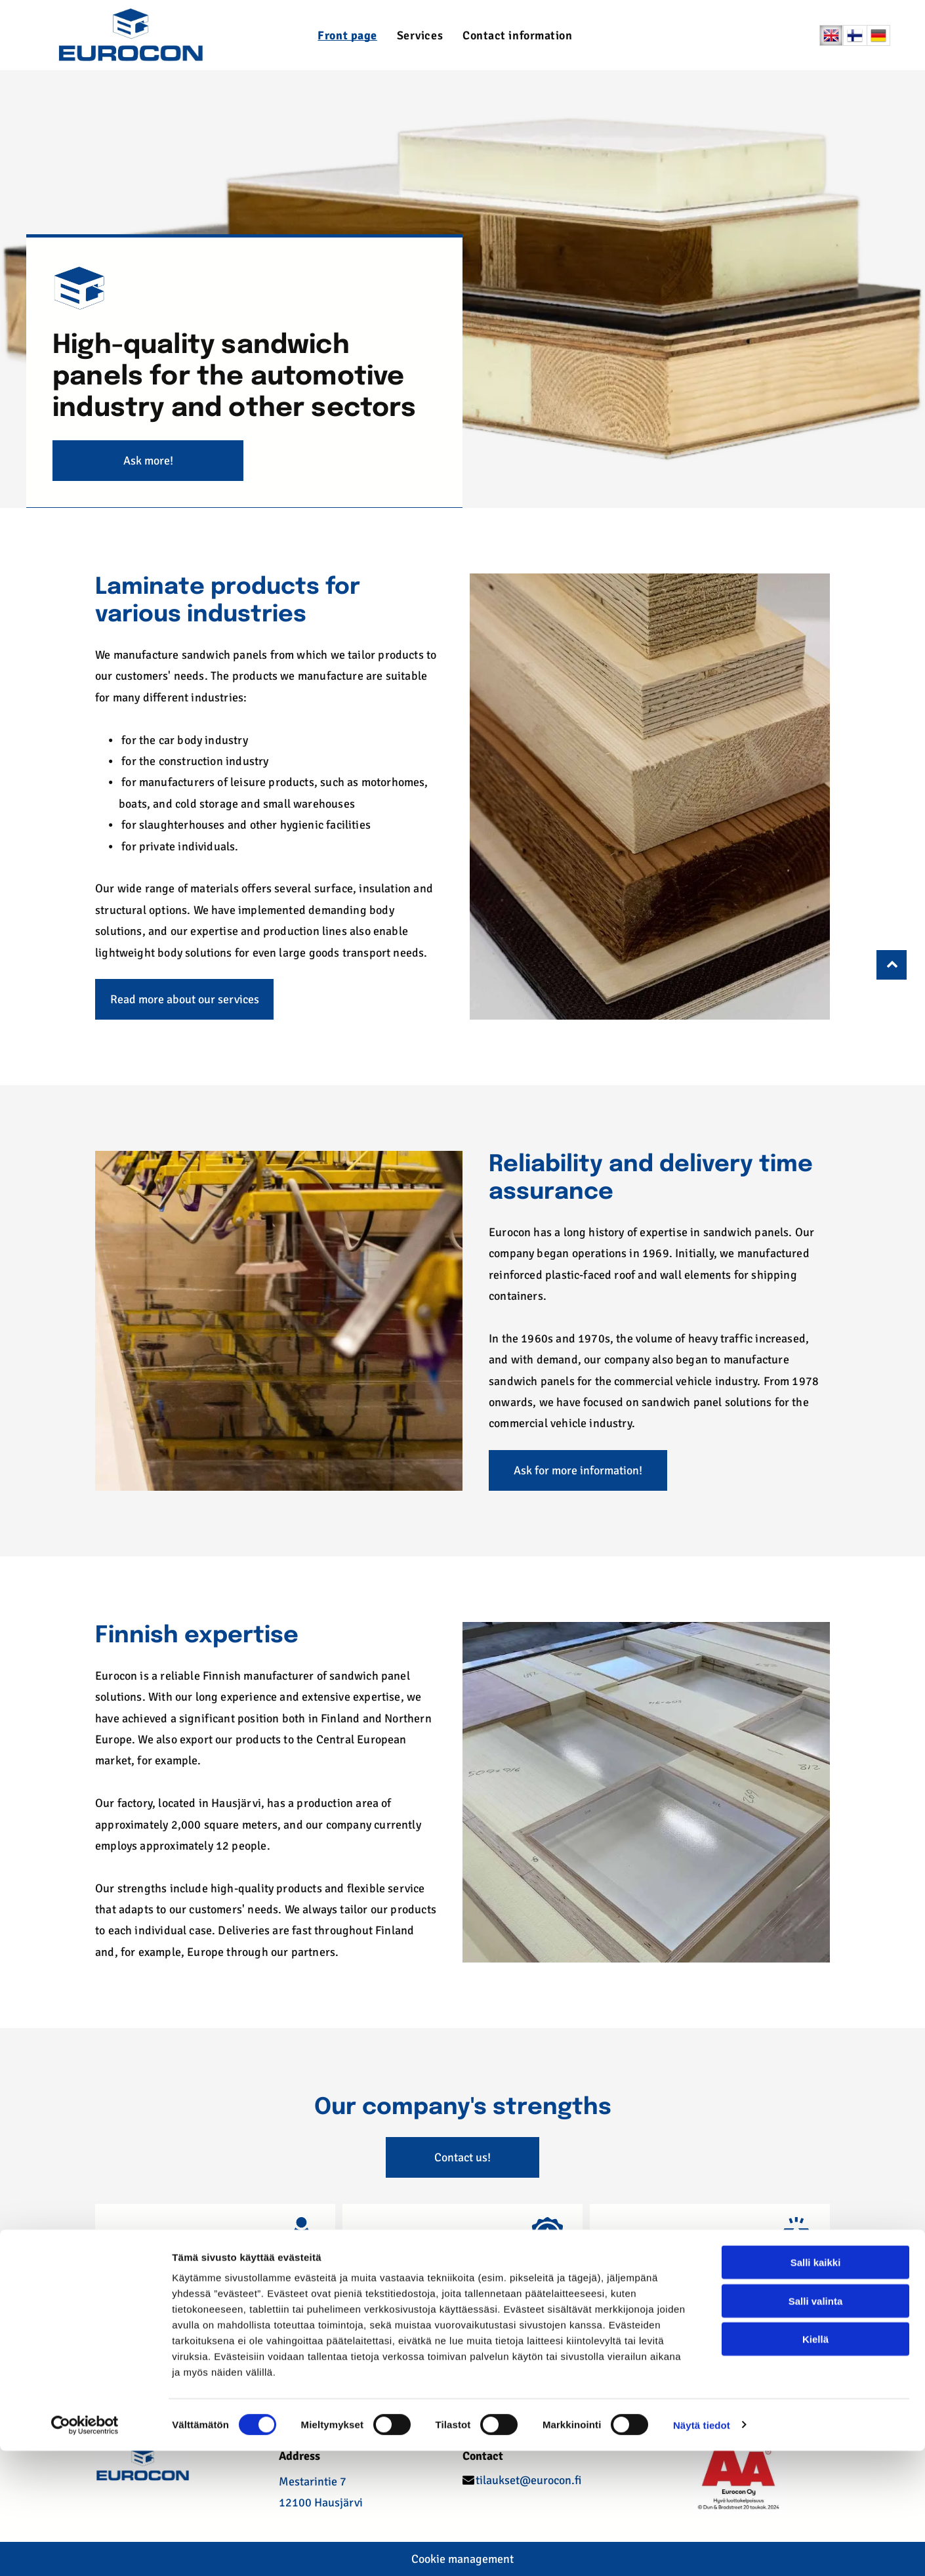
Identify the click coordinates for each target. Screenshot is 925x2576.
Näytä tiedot (701, 2550)
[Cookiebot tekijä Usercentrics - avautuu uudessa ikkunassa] (85, 2550)
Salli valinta (816, 2426)
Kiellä (815, 2464)
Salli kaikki (816, 2387)
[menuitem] (347, 35)
